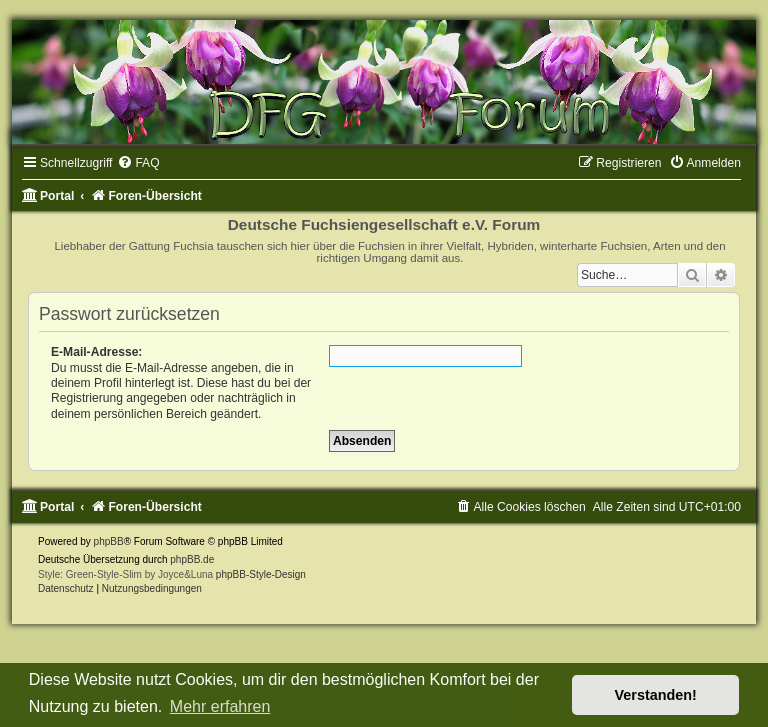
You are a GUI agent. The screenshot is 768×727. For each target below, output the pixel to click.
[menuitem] (138, 163)
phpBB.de (192, 559)
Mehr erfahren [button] (220, 706)
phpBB (109, 541)
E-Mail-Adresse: (96, 352)
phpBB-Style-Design (261, 574)
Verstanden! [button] (656, 695)
